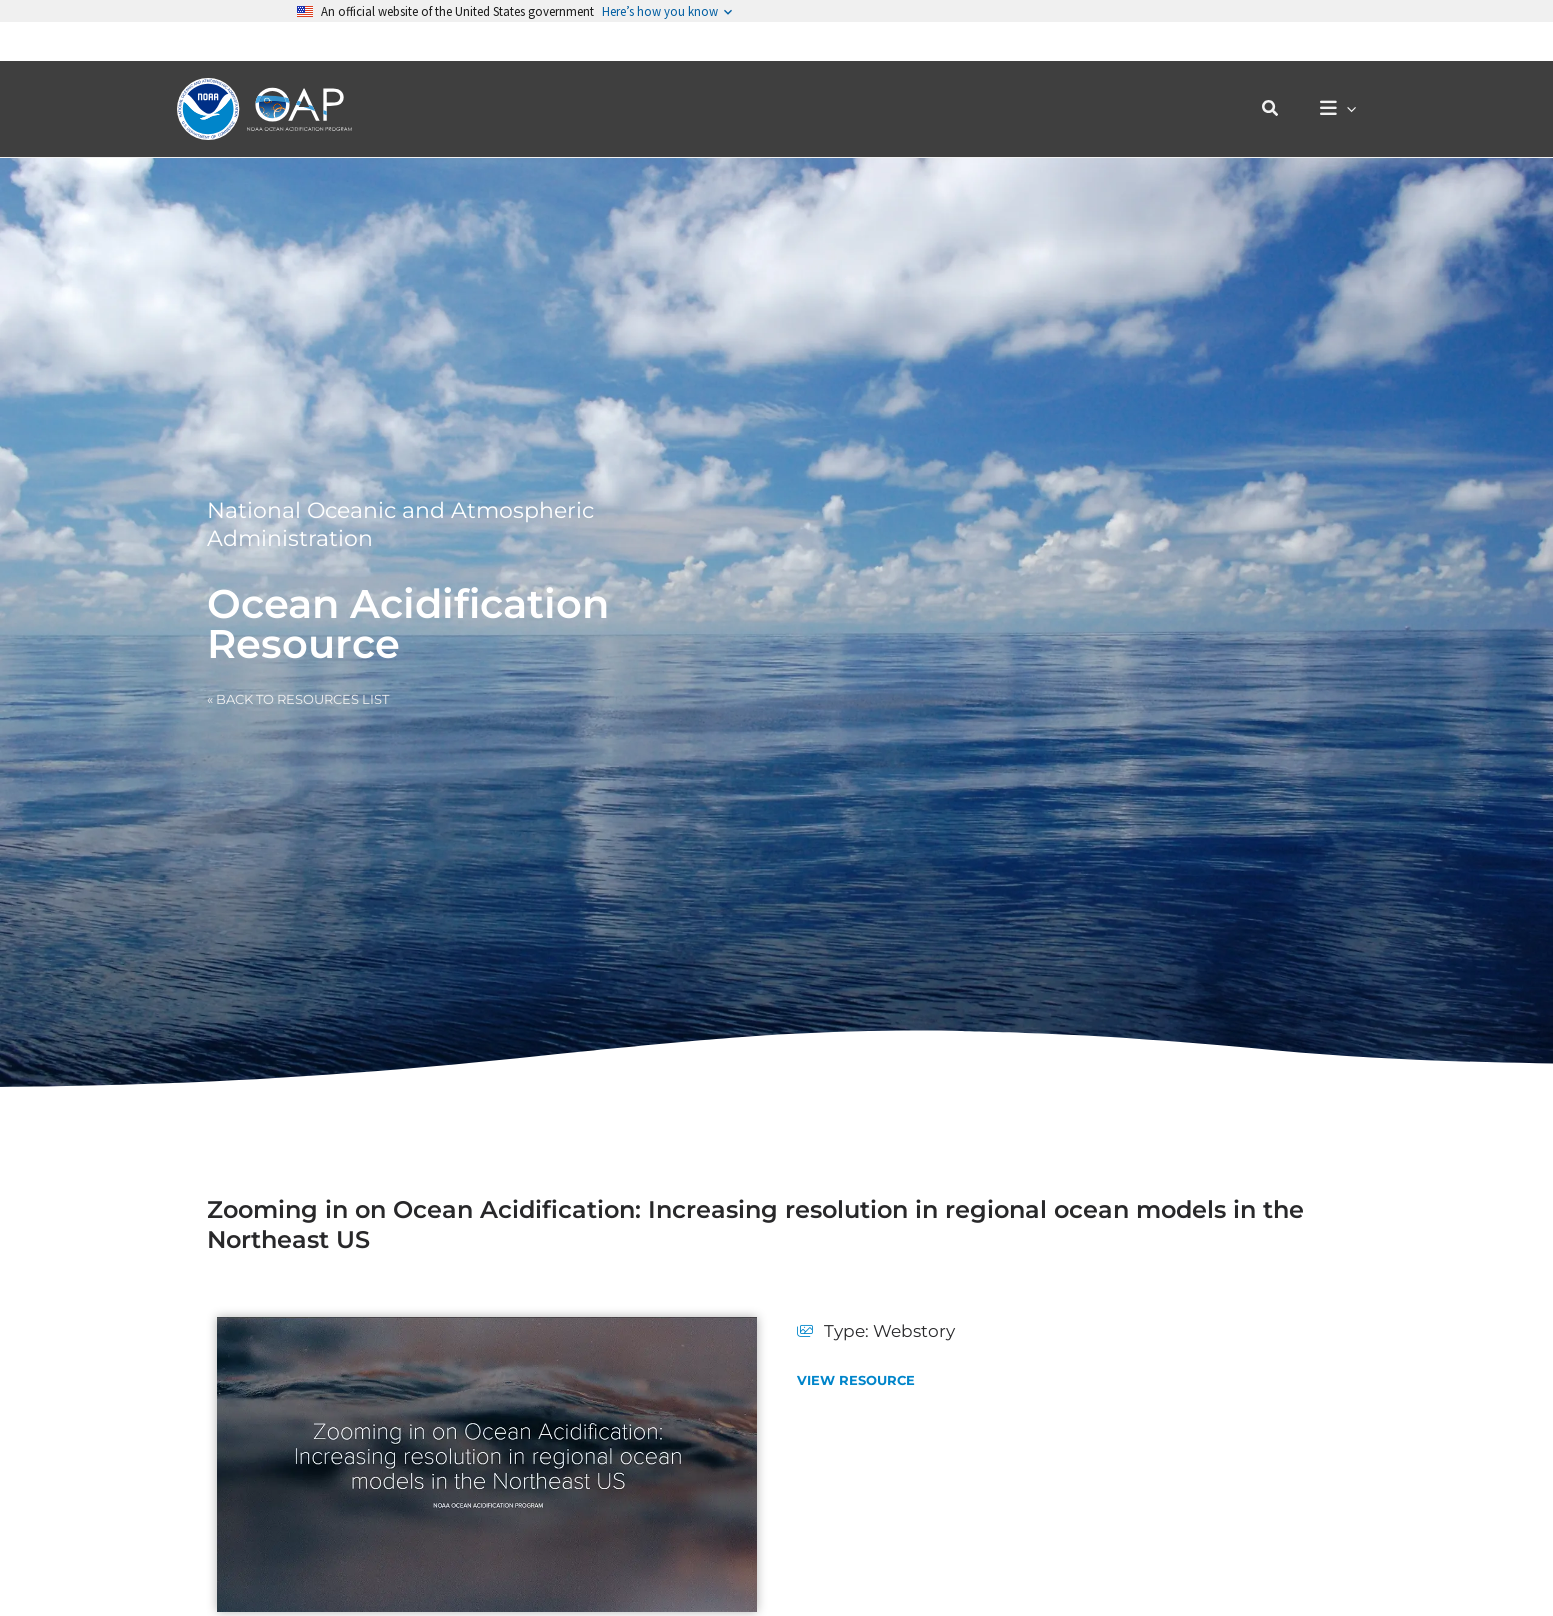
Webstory (914, 1331)
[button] (1281, 70)
